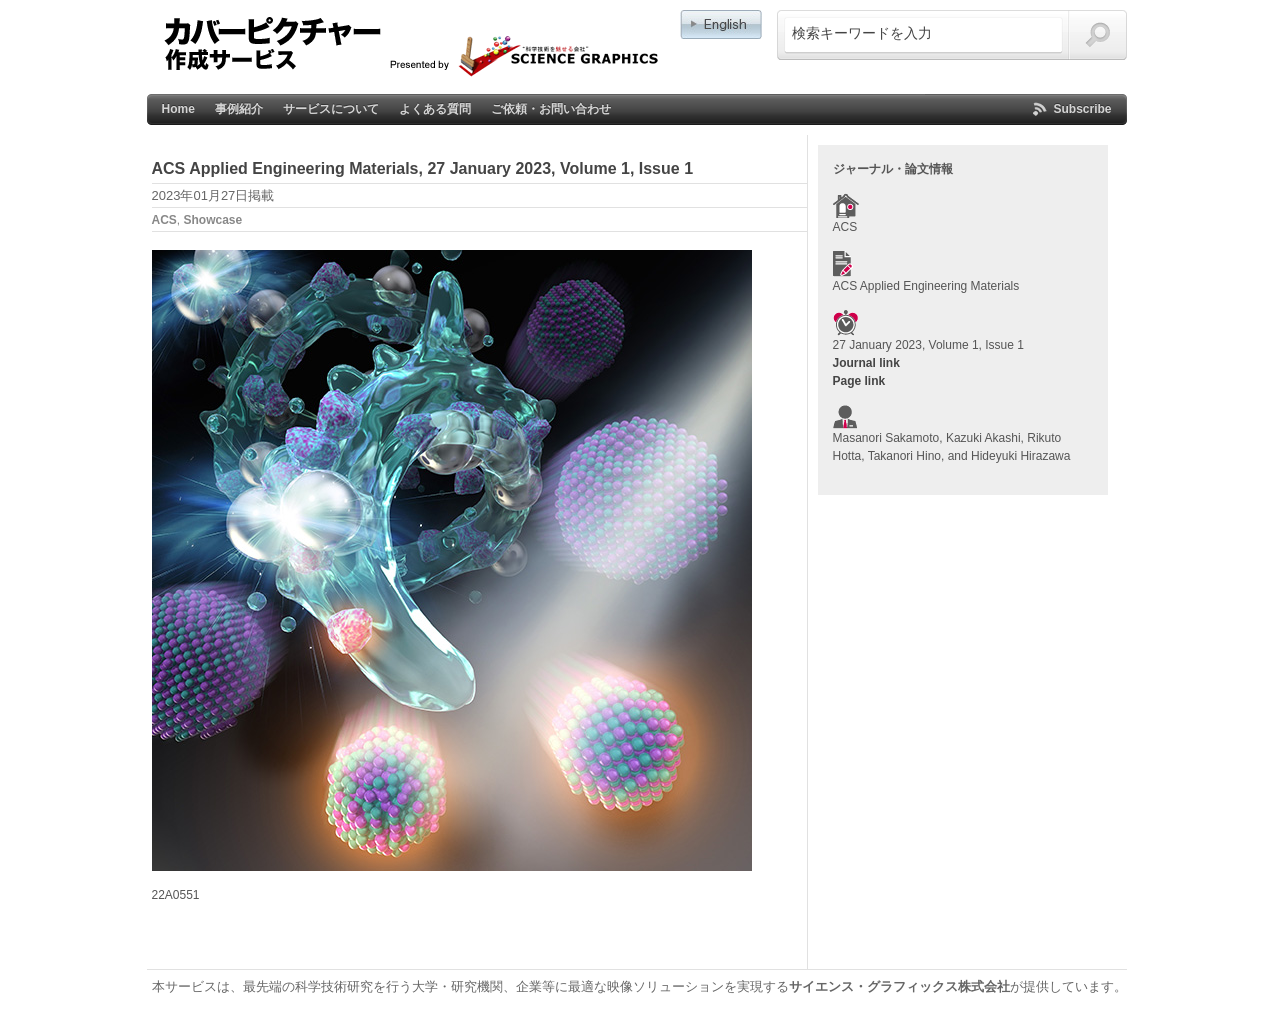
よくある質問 (435, 109)
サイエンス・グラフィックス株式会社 (899, 986)
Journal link (866, 363)
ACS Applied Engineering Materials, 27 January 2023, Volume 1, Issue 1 (423, 168)
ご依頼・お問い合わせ (551, 109)
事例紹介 (239, 109)
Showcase (213, 220)
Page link (859, 381)
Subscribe (1082, 109)
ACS (164, 220)
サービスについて (331, 109)
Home (178, 109)
